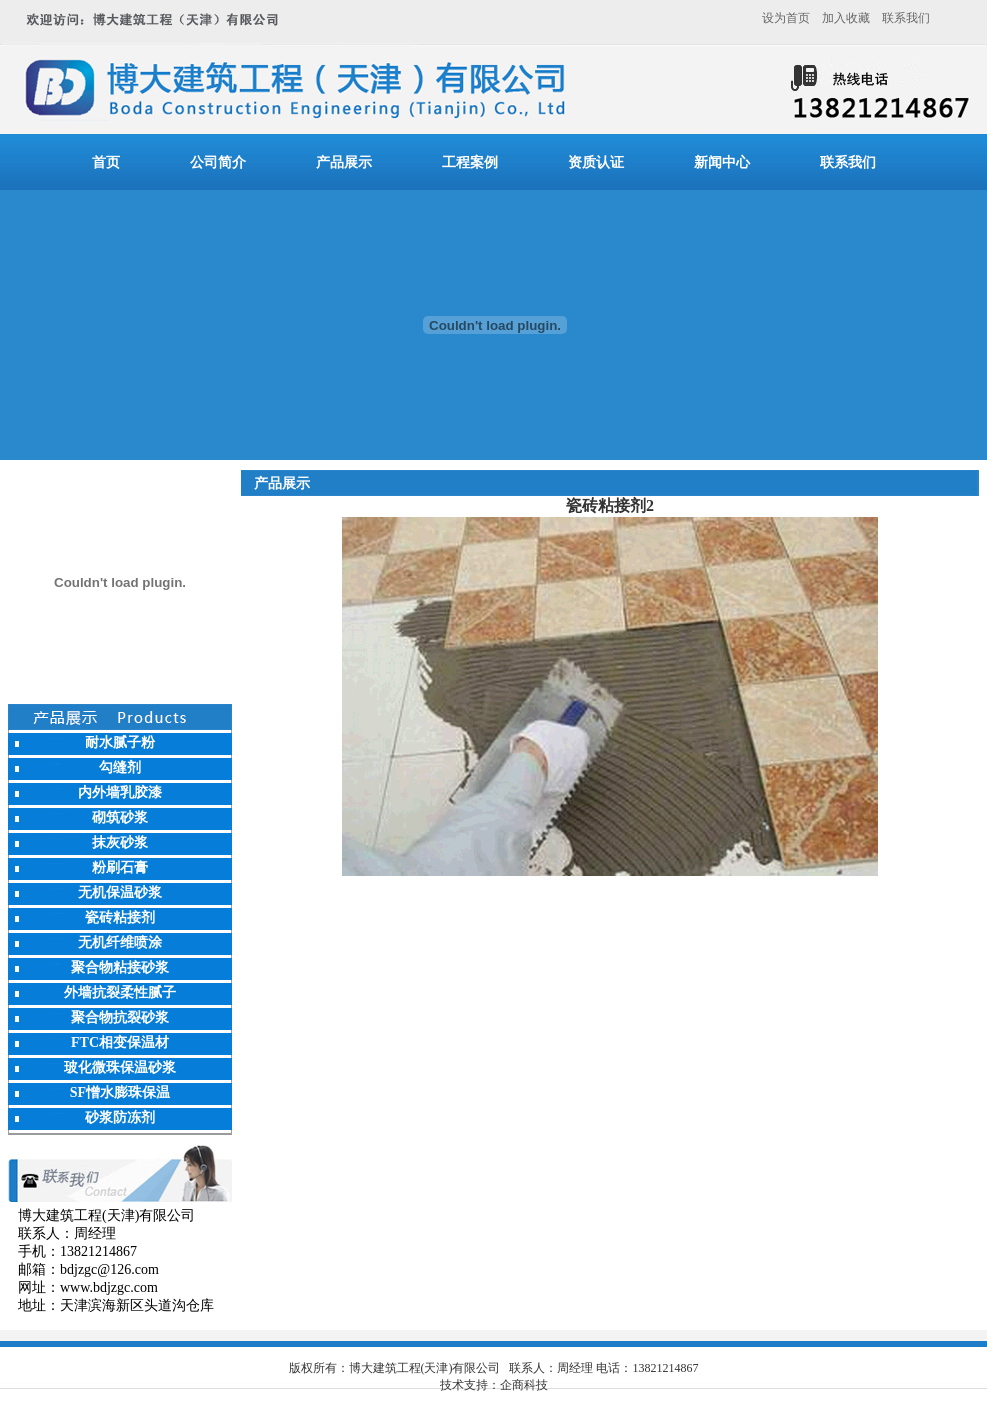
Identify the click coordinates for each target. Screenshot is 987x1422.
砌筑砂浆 (120, 817)
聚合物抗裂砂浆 (120, 1017)
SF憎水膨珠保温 (120, 1092)
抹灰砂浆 (120, 842)
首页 (106, 162)
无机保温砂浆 (120, 892)
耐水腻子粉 (120, 742)
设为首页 (786, 18)
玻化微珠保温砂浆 (120, 1067)
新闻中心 (722, 162)
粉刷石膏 (120, 867)
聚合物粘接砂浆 (120, 967)
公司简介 (218, 162)
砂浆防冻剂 (120, 1117)
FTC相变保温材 (120, 1042)
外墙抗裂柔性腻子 (120, 992)
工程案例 (470, 162)
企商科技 (524, 1385)
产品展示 (344, 162)
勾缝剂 (120, 767)
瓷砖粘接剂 (120, 917)
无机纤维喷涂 (120, 942)
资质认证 (596, 162)
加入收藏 (846, 18)
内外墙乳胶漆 (120, 792)
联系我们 (906, 18)
